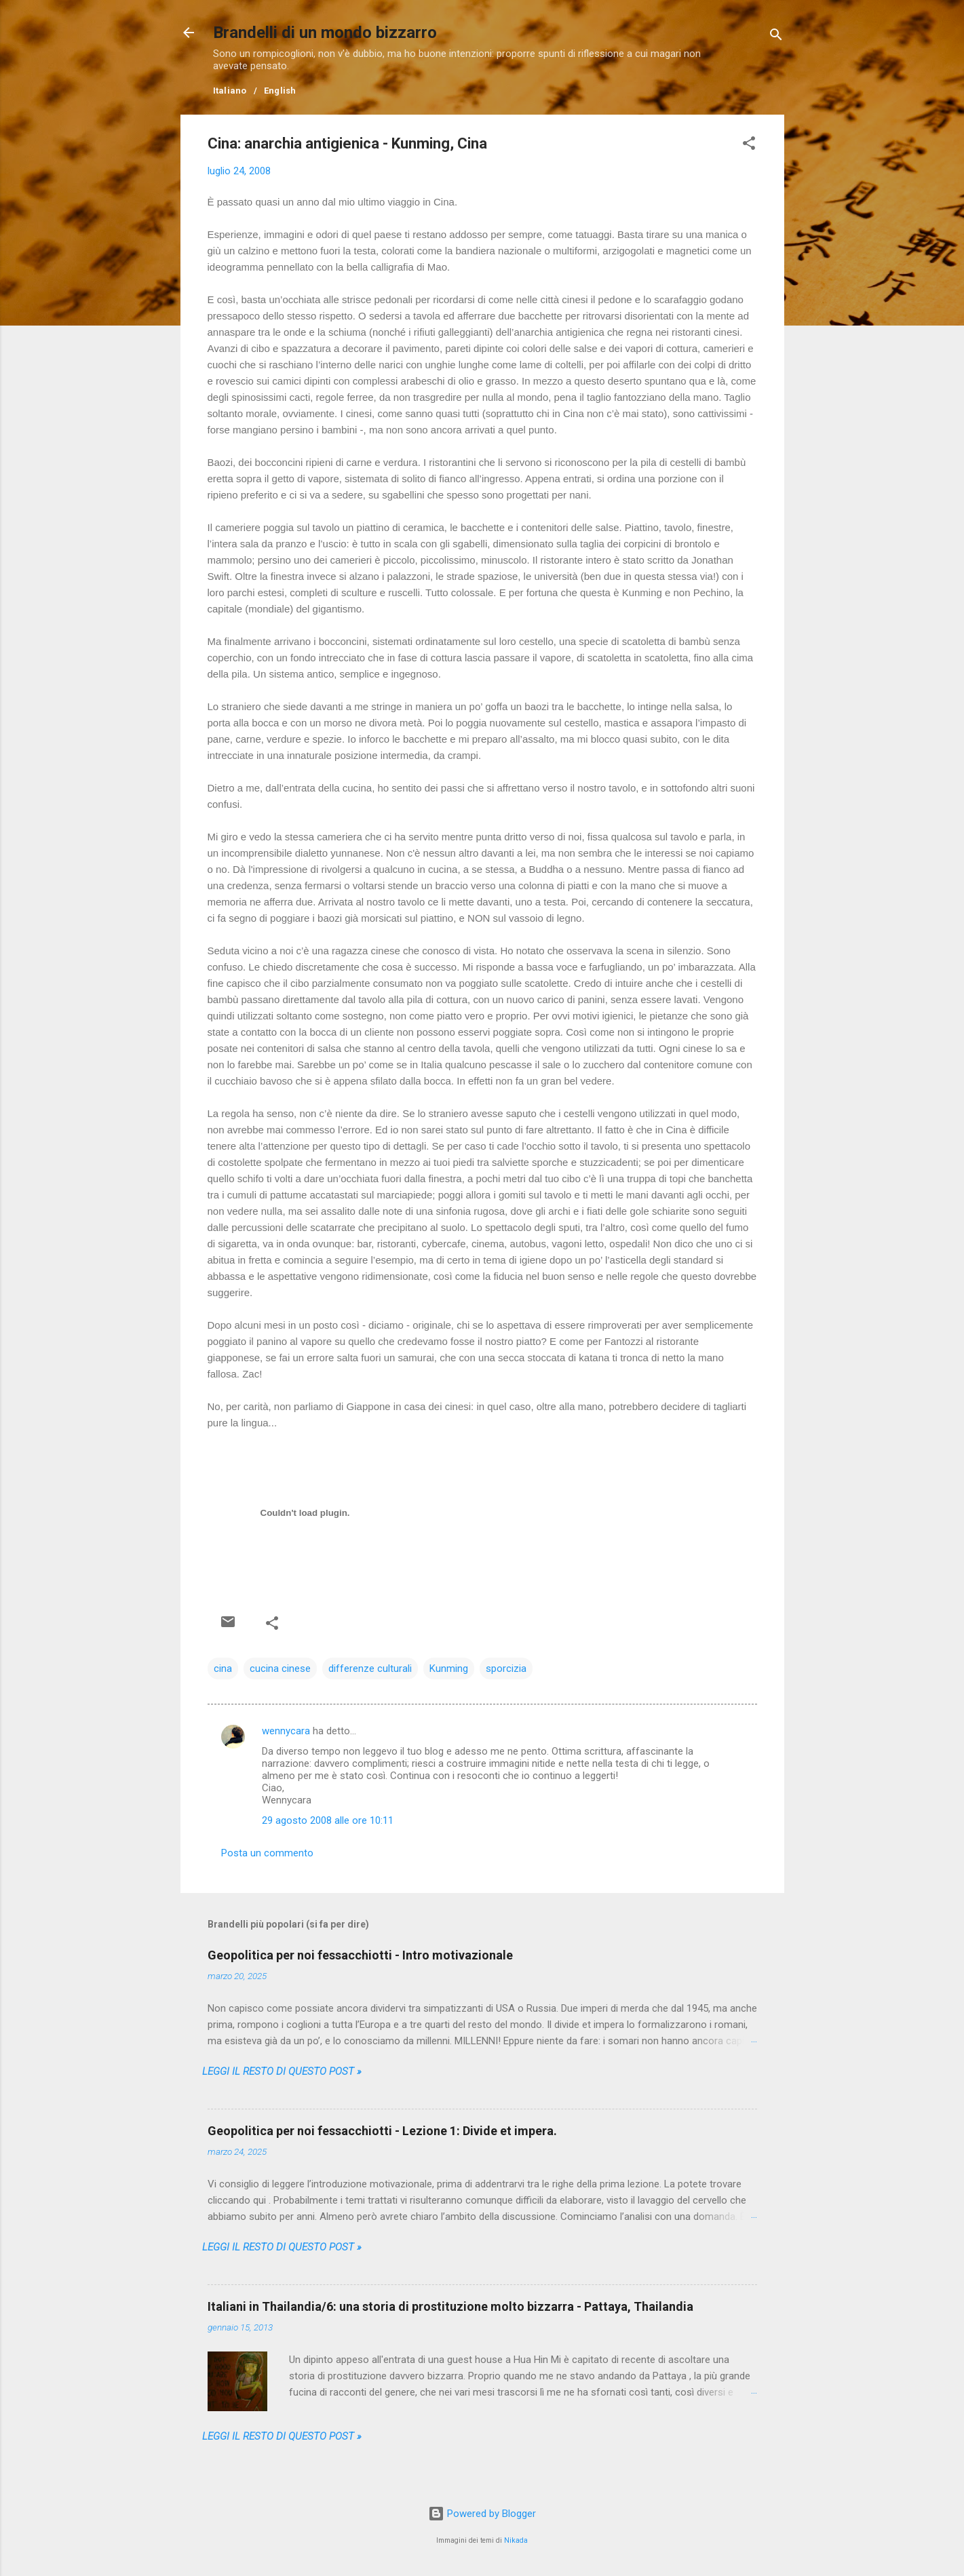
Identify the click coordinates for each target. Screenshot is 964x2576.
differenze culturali (370, 1668)
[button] (749, 145)
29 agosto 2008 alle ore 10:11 (327, 1820)
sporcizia (506, 1668)
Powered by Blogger (482, 2513)
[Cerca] (776, 37)
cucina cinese (280, 1668)
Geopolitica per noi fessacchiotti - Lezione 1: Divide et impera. (382, 2131)
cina (223, 1668)
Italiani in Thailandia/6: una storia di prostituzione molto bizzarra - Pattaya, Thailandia (450, 2306)
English (280, 90)
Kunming (448, 1668)
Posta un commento (267, 1853)
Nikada (516, 2540)
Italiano (230, 90)
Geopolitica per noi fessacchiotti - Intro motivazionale (360, 1955)
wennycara (286, 1731)
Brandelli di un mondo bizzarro (325, 32)
